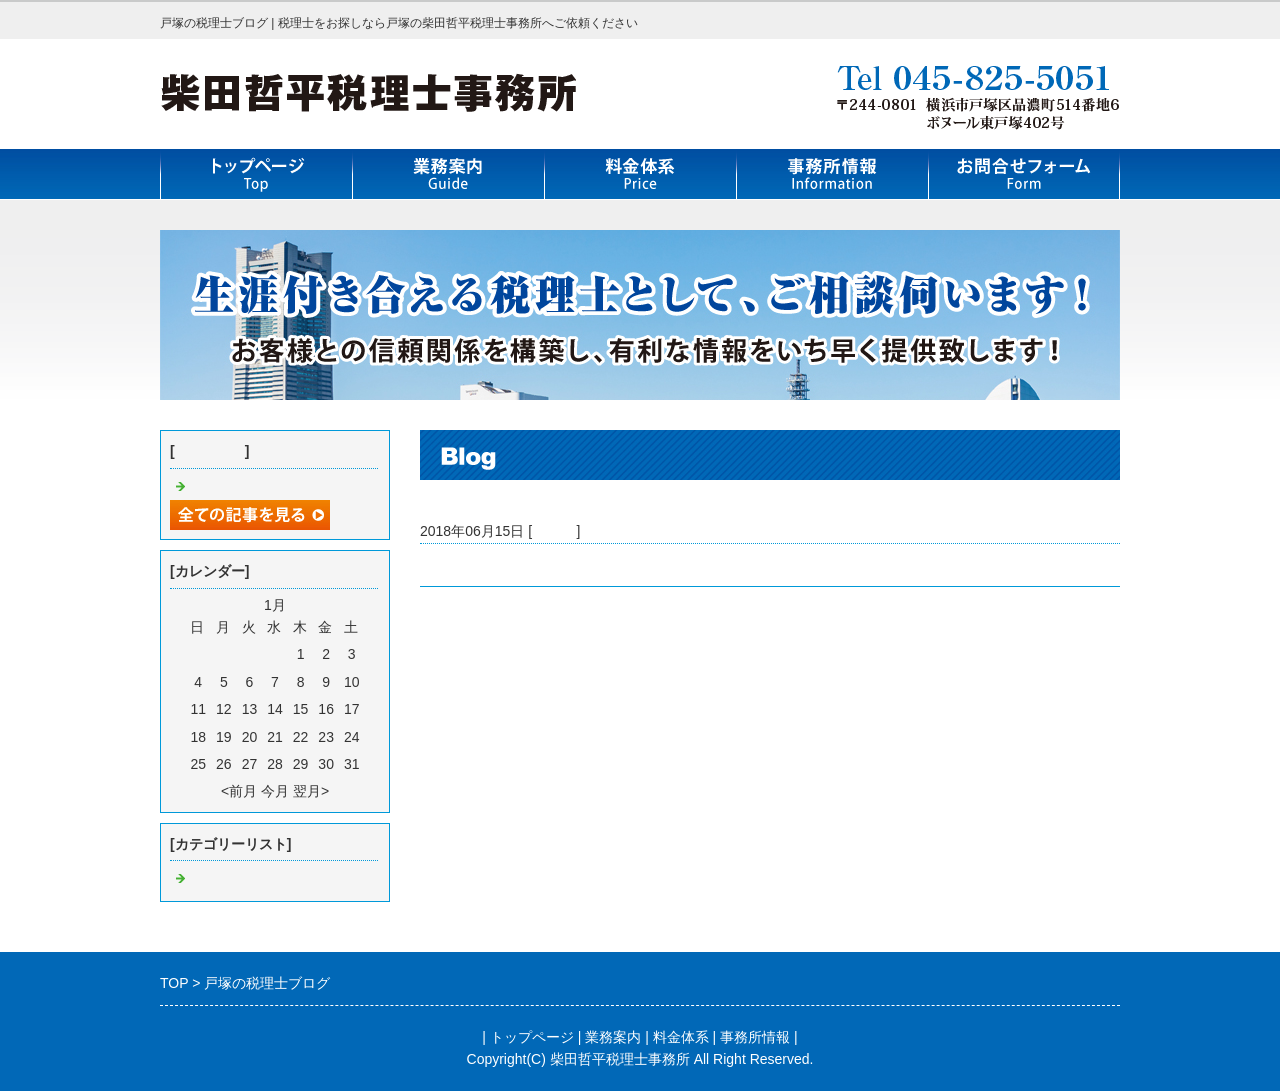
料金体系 (681, 1037)
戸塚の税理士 (462, 565)
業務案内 (613, 1037)
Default (554, 531)
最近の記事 (210, 451)
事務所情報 (755, 1037)
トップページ (532, 1037)
